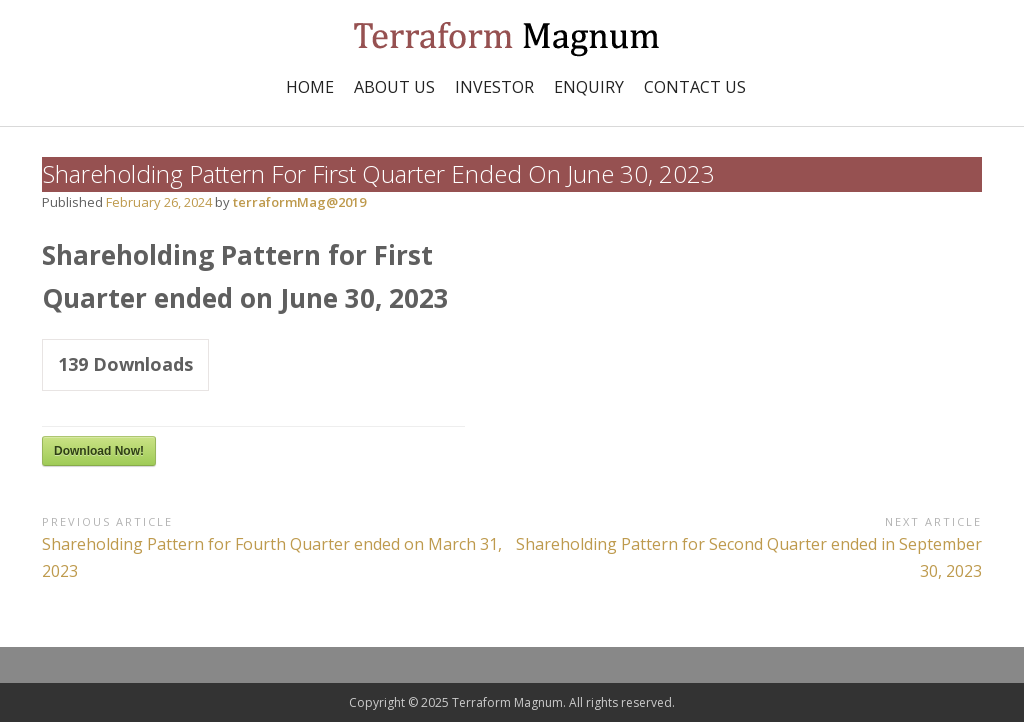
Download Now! (99, 451)
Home (310, 87)
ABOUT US (394, 87)
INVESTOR (494, 87)
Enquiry (589, 87)
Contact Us (695, 87)
